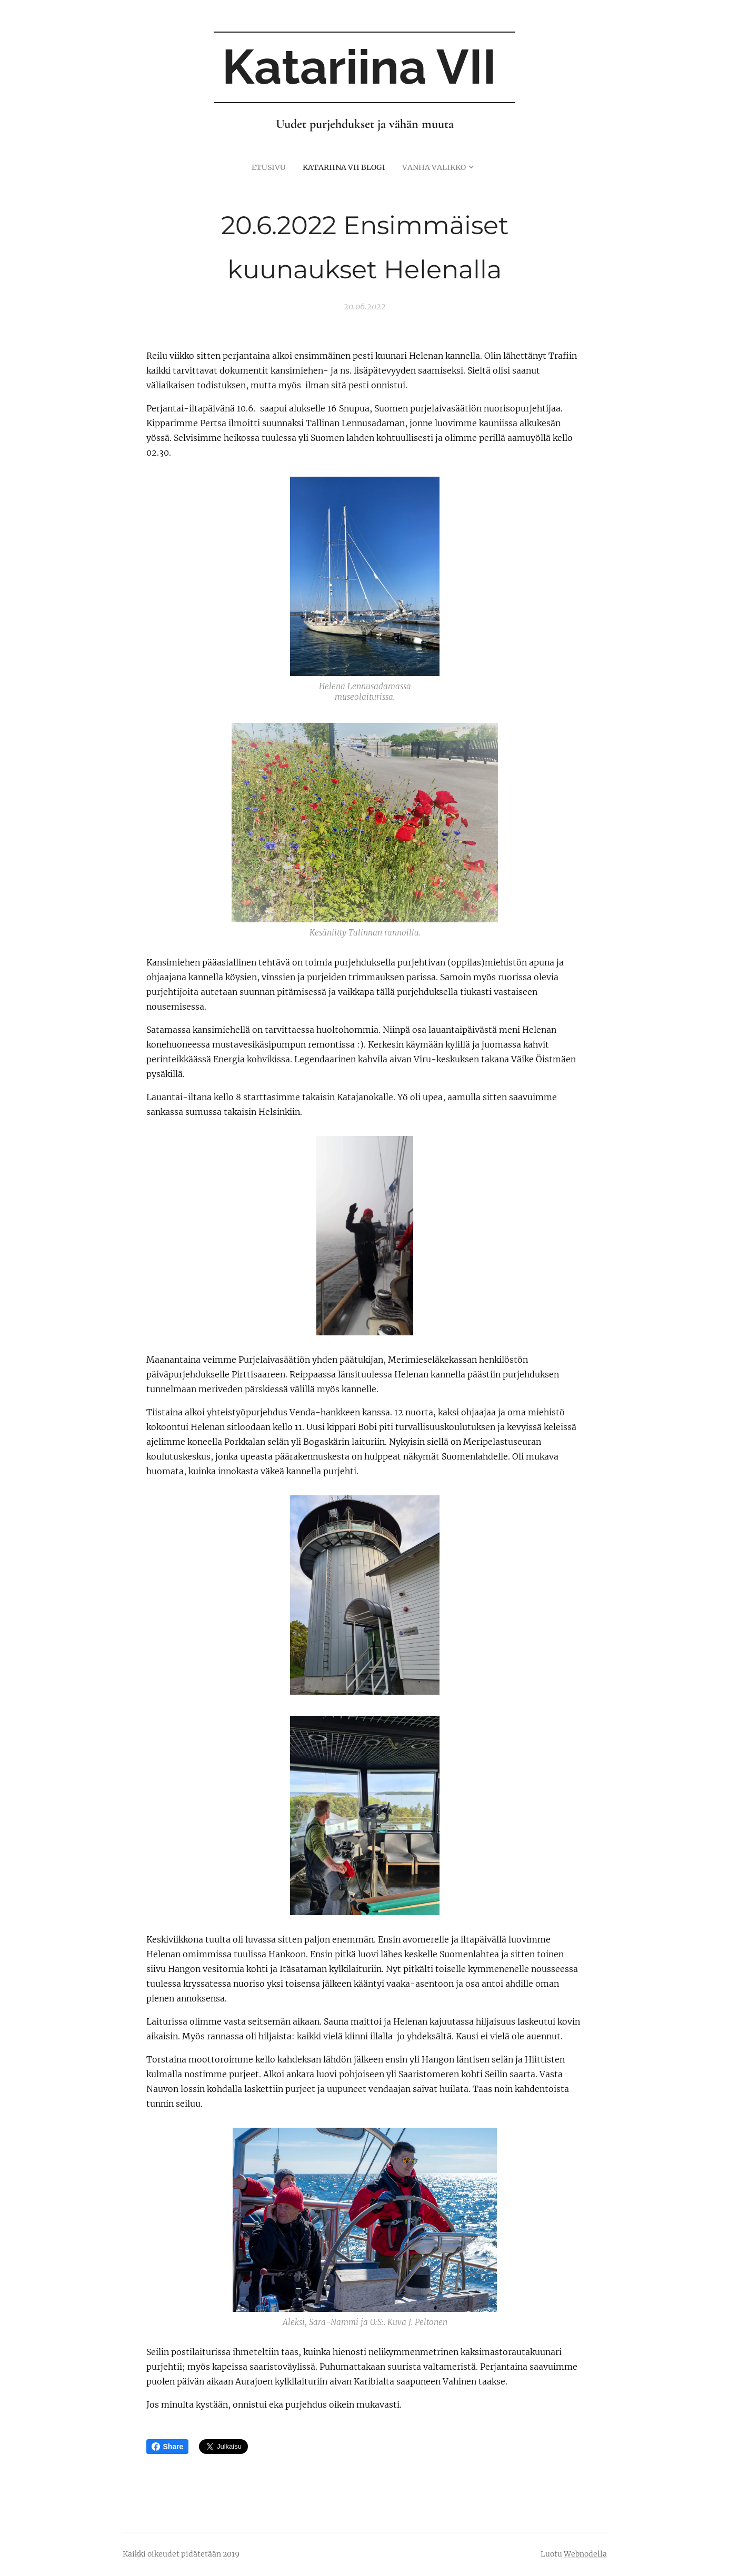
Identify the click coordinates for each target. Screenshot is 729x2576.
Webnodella (585, 2554)
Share (168, 2446)
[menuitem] (264, 167)
